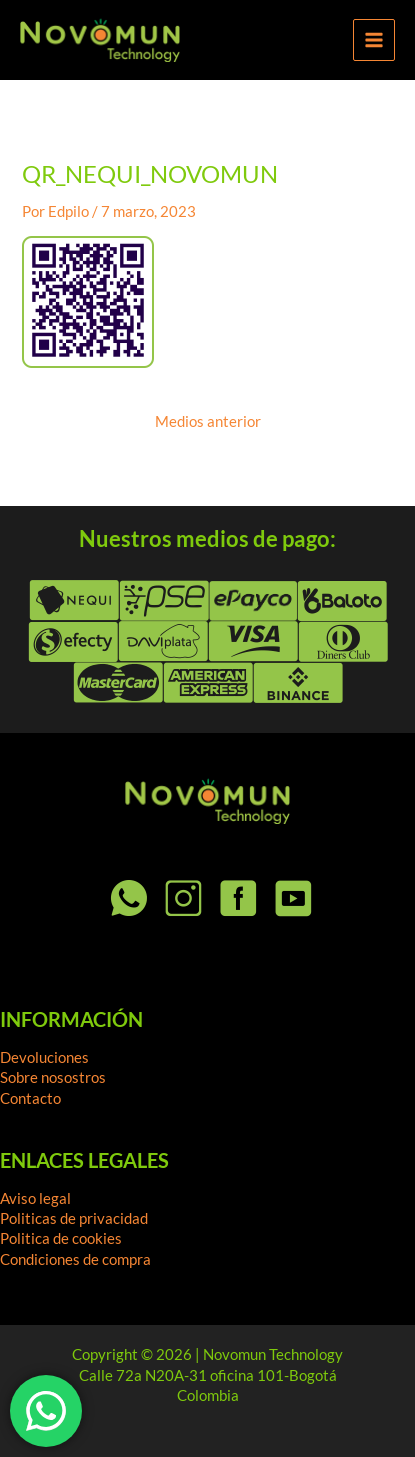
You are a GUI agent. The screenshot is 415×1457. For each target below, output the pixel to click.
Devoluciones (44, 1057)
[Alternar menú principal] (374, 40)
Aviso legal (35, 1198)
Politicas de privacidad (74, 1218)
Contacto (30, 1098)
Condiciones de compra (75, 1259)
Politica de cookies (61, 1238)
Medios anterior (208, 422)
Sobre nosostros (53, 1077)
